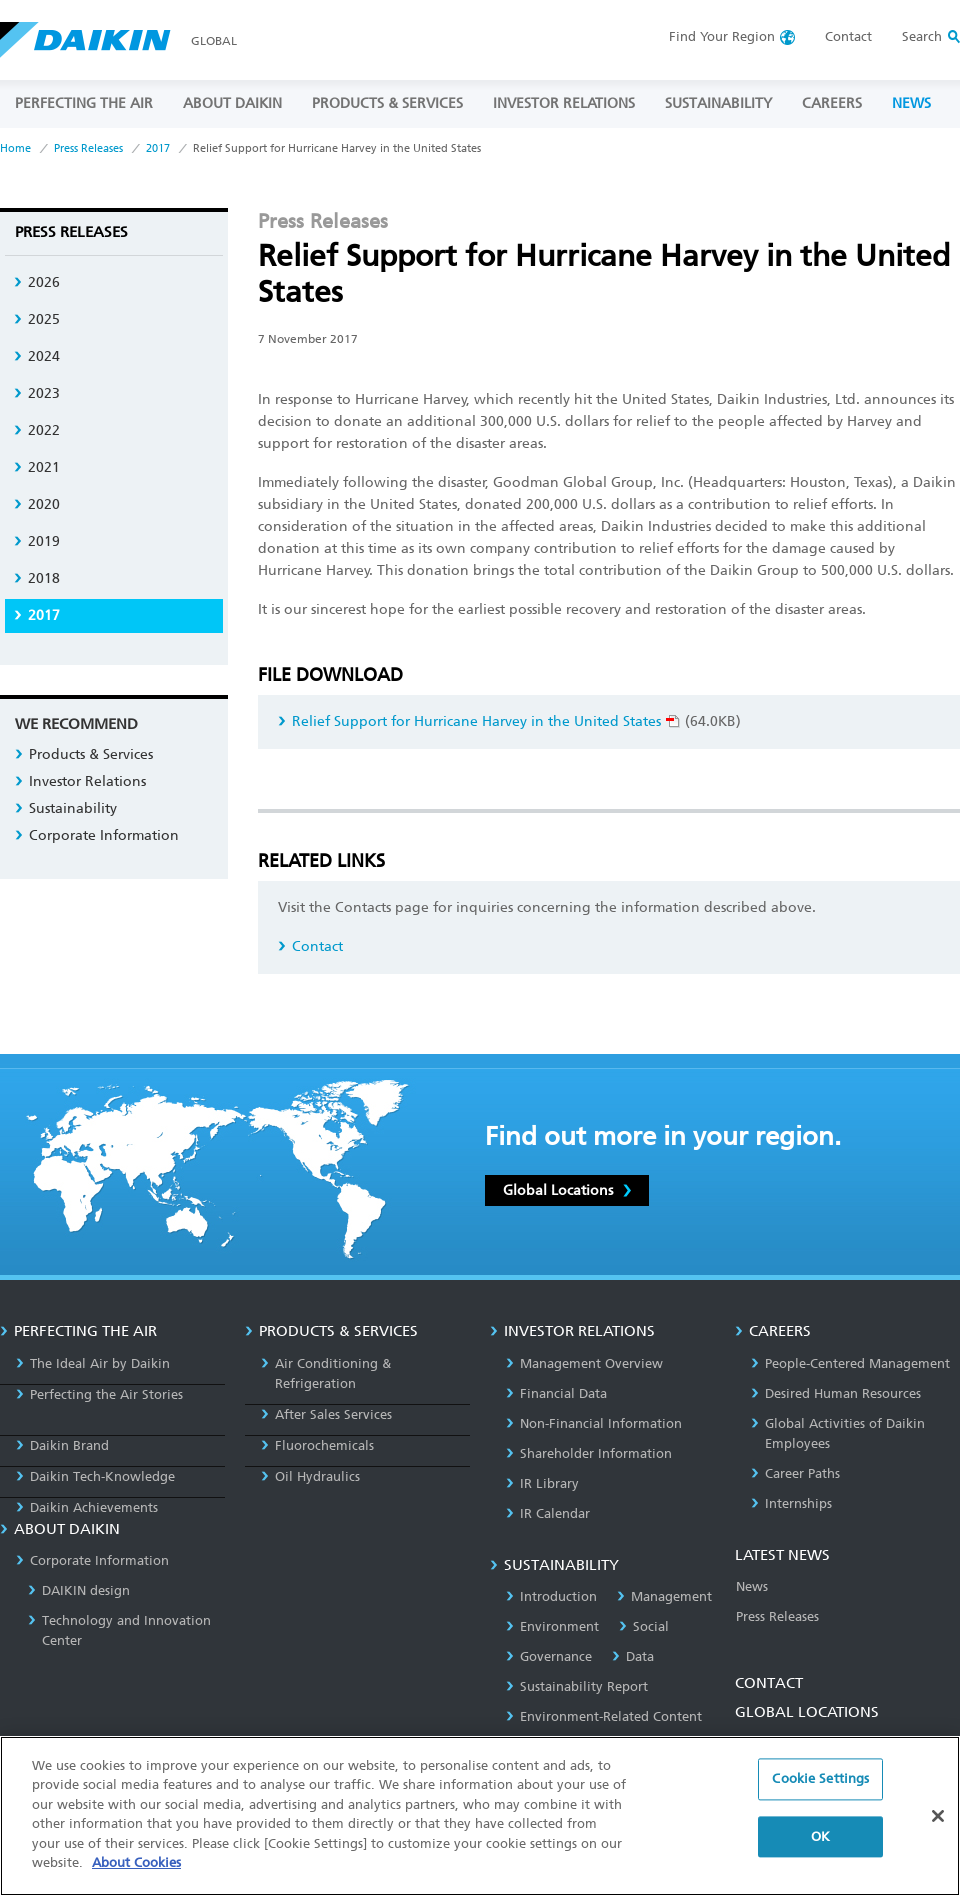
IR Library (542, 1483)
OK (820, 1846)
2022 (37, 430)
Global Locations (567, 1190)
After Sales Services (326, 1414)
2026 (37, 282)
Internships (791, 1503)
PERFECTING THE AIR (84, 103)
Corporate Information (97, 835)
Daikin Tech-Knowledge (95, 1476)
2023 (37, 393)
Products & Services (84, 754)
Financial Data (556, 1393)
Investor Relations (80, 781)
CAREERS (832, 103)
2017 (158, 148)
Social (644, 1626)
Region (722, 36)
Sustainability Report (577, 1686)
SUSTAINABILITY (718, 103)
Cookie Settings (820, 1789)
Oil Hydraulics (310, 1476)
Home (15, 148)
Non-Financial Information (594, 1423)
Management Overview (584, 1363)
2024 (37, 356)
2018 (37, 578)
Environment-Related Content (604, 1716)
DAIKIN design (79, 1590)
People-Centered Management (850, 1363)
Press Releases (88, 148)
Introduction (551, 1596)
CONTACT (769, 1683)
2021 (37, 467)
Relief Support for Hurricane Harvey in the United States (479, 721)
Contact (848, 36)
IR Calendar (548, 1513)
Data (633, 1656)
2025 (37, 319)
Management (664, 1596)
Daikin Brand (62, 1445)
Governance (549, 1656)
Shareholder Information (589, 1453)
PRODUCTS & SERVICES (387, 103)
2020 (37, 504)
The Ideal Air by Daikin (93, 1363)
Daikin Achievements (87, 1507)
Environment (552, 1626)
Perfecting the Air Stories (99, 1394)
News (752, 1586)
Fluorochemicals (317, 1445)
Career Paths (795, 1473)
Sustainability (66, 808)
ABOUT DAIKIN (232, 103)
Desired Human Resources (836, 1393)
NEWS (911, 103)
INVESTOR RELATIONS (564, 103)
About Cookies (136, 1873)
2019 (37, 541)
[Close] (938, 1826)
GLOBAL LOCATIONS (807, 1712)
